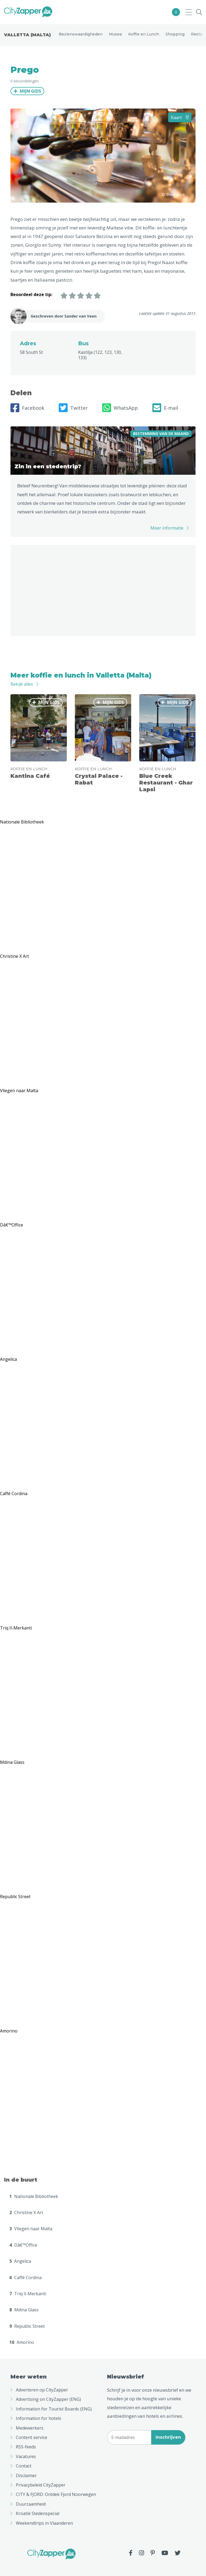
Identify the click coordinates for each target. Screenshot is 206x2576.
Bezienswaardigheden (80, 34)
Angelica (20, 2261)
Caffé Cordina (25, 2277)
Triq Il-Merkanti (27, 2294)
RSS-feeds (26, 2447)
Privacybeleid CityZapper (40, 2485)
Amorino (21, 2342)
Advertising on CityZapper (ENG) (48, 2399)
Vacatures (26, 2456)
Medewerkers (29, 2428)
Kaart (180, 117)
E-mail (165, 408)
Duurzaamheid (31, 2504)
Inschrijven (168, 2437)
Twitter (73, 408)
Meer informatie (166, 528)
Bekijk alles (21, 684)
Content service (31, 2437)
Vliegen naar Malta (30, 2229)
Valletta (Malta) (27, 34)
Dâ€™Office (23, 2245)
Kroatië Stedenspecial (37, 2513)
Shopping (175, 34)
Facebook (27, 408)
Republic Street (27, 2326)
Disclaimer (26, 2475)
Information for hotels (38, 2418)
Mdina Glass (24, 2310)
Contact (23, 2466)
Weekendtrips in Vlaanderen (44, 2523)
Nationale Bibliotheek (33, 2196)
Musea (115, 34)
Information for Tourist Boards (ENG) (54, 2409)
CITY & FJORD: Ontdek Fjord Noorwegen (56, 2494)
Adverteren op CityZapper (42, 2390)
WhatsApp (120, 408)
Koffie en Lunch (143, 34)
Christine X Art (26, 2212)
